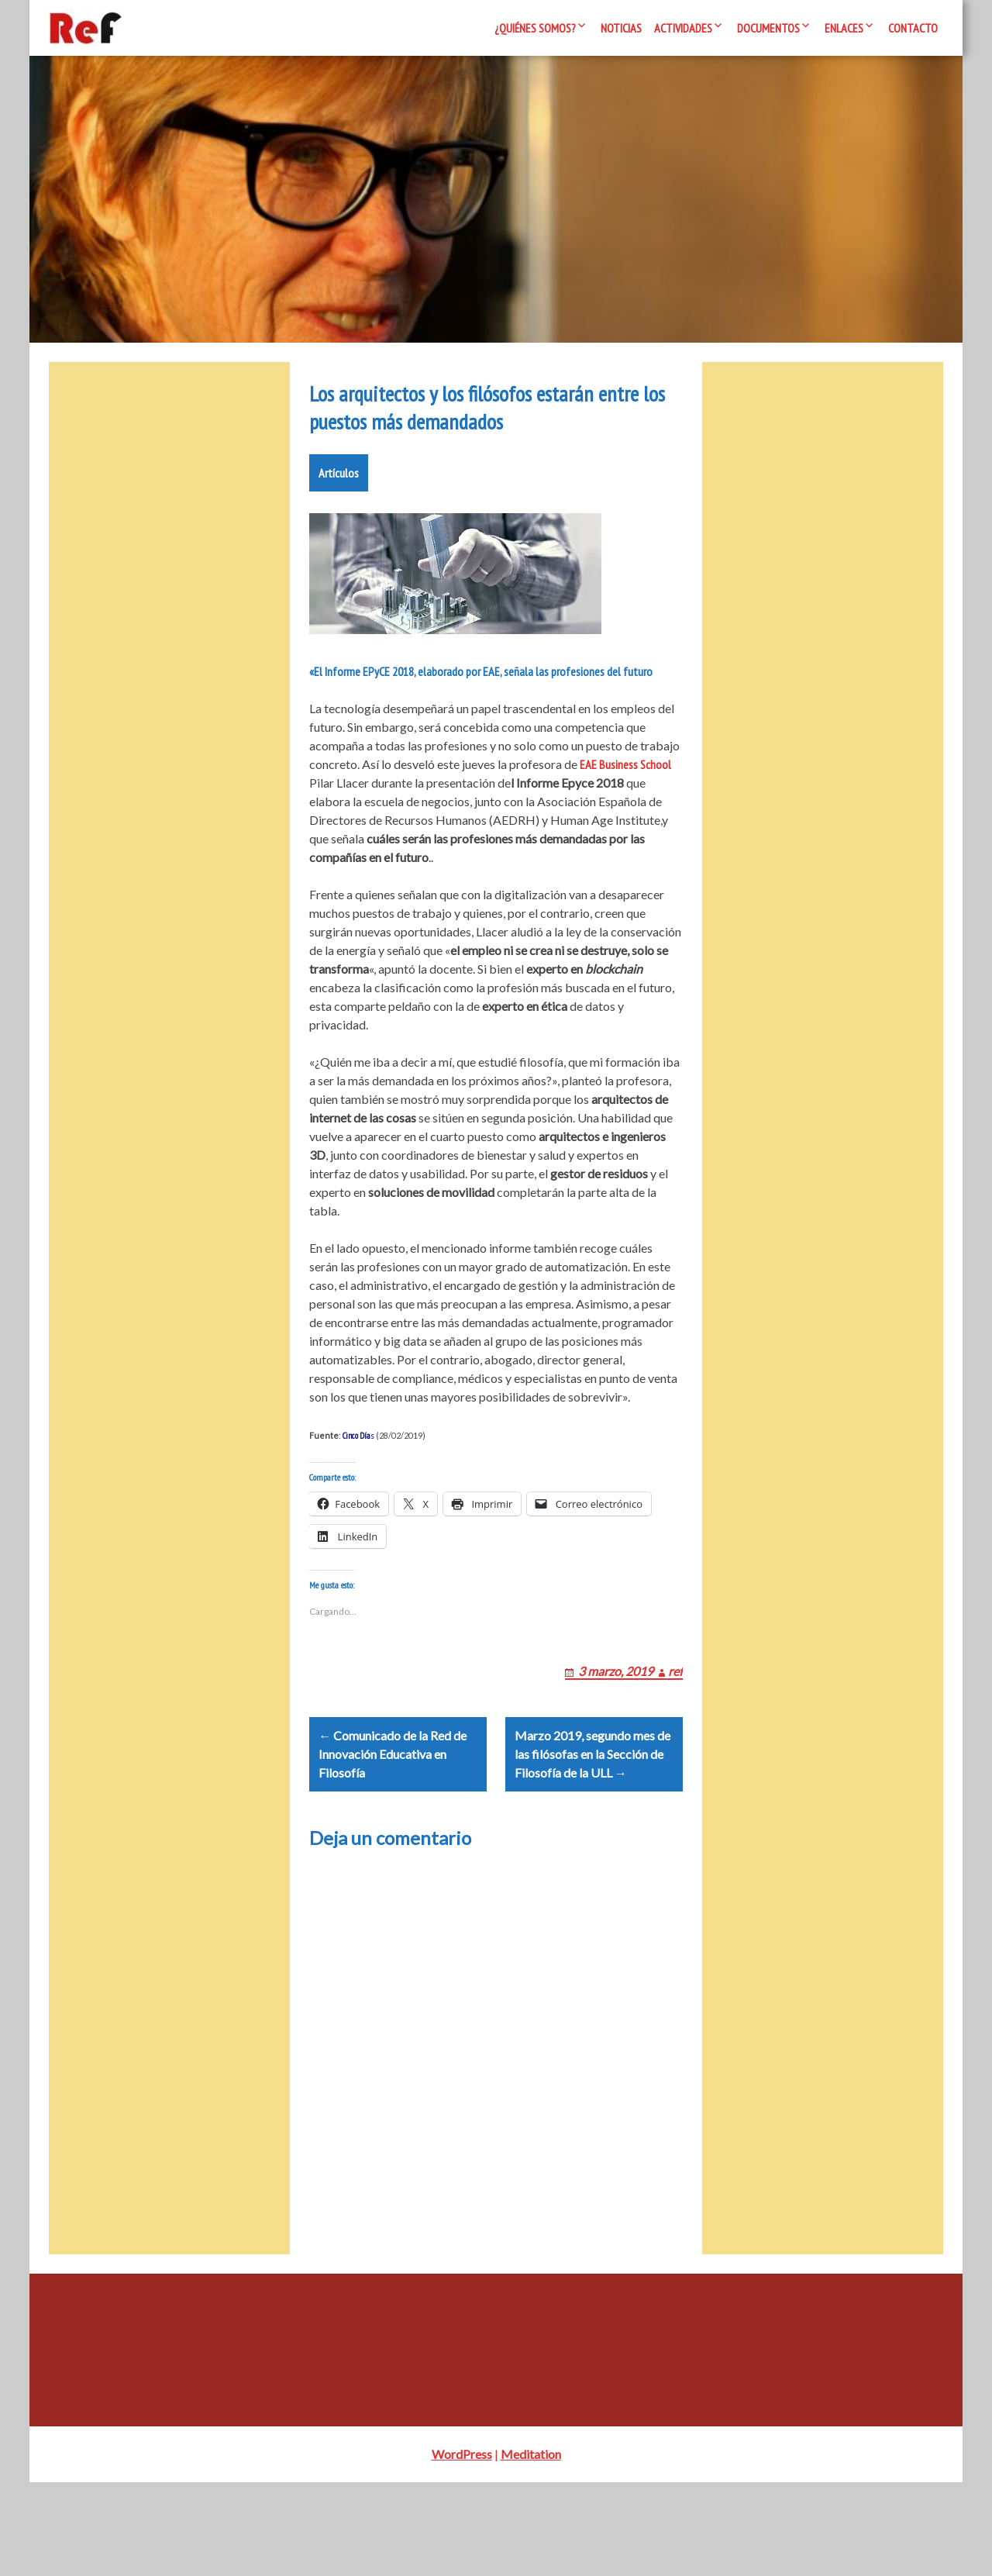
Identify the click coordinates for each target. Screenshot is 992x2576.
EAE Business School (624, 820)
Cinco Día (356, 1491)
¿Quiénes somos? (535, 28)
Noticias (621, 28)
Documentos (768, 28)
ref (675, 1745)
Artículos (339, 528)
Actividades (683, 28)
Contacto (913, 28)
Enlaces (844, 28)
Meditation (531, 2547)
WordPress (462, 2547)
